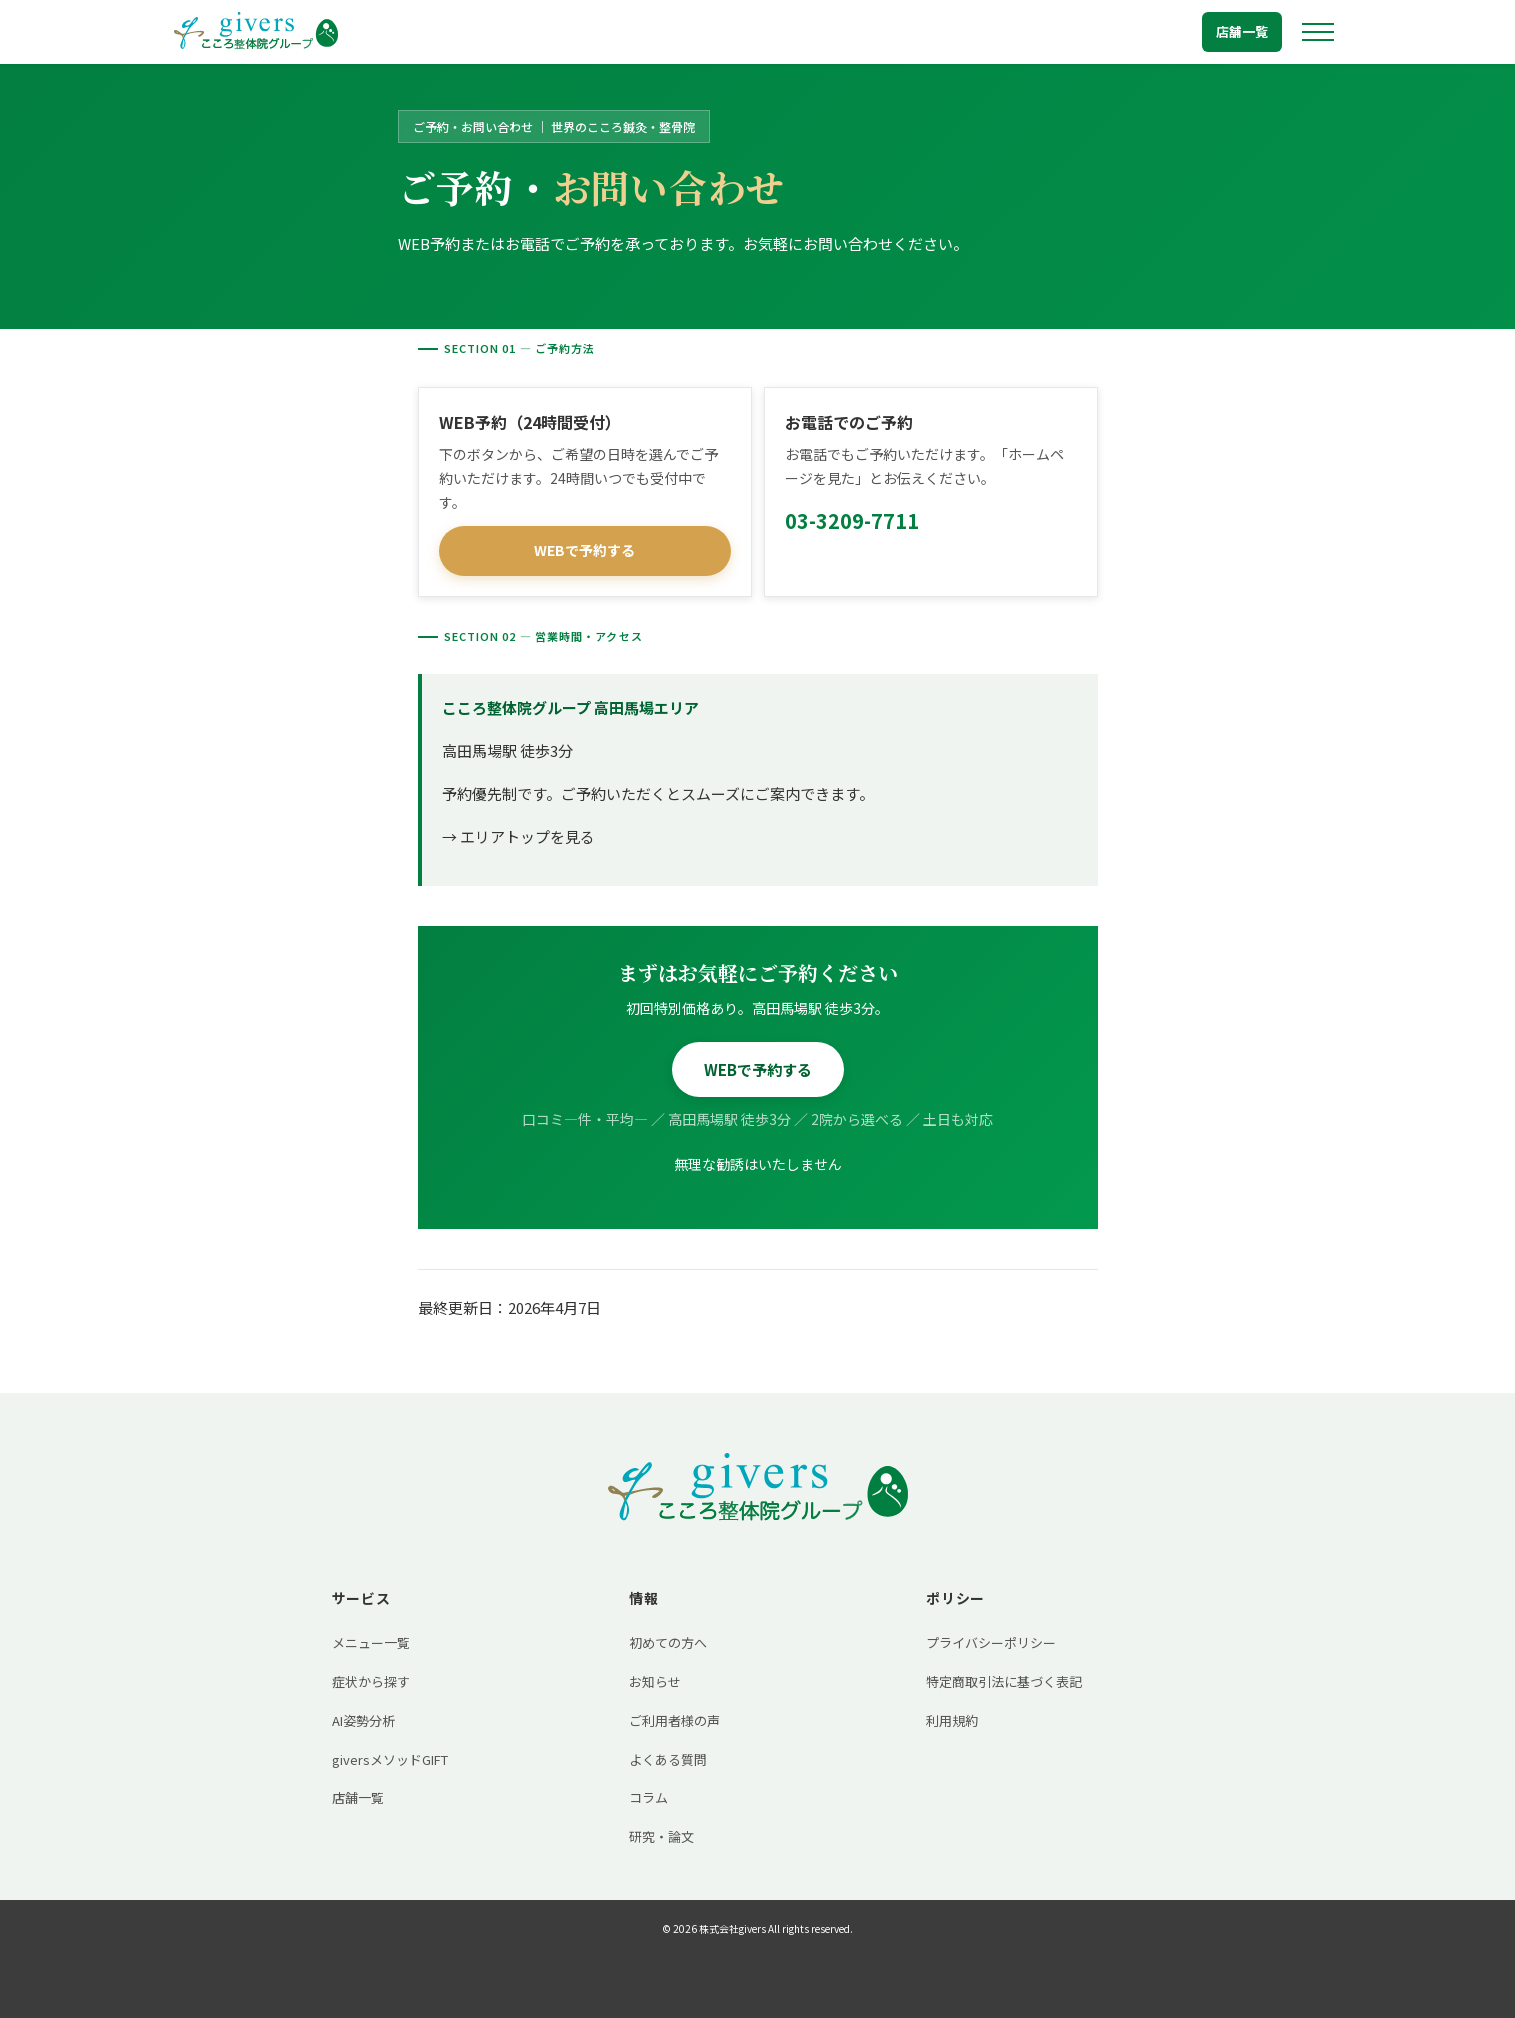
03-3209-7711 (852, 520)
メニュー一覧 (371, 1642)
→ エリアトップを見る (518, 836)
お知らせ (655, 1681)
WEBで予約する (584, 550)
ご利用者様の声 (674, 1720)
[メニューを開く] (1318, 32)
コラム (648, 1797)
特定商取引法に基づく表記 (1004, 1681)
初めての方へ (668, 1642)
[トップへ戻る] (256, 32)
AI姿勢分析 (363, 1720)
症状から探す (371, 1681)
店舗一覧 (1242, 31)
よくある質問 (668, 1759)
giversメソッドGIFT (390, 1759)
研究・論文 (661, 1836)
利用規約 (952, 1720)
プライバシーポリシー (991, 1642)
